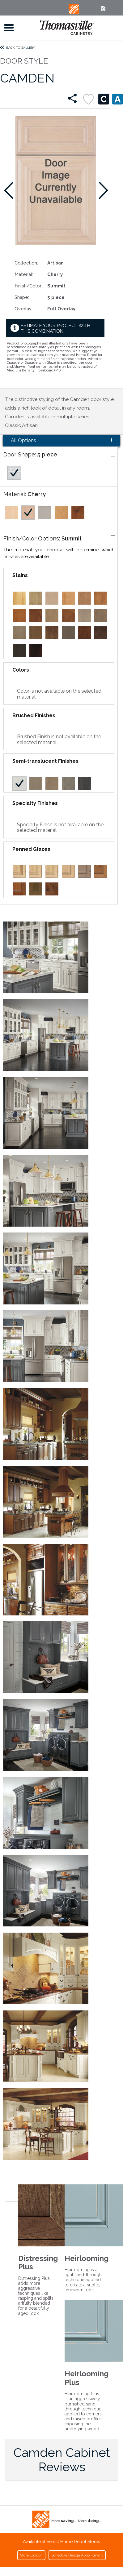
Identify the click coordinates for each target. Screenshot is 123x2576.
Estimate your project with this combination (55, 328)
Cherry (37, 494)
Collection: (26, 262)
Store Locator (31, 2555)
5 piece (47, 454)
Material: (24, 274)
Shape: (22, 297)
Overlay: (23, 308)
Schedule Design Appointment (77, 2555)
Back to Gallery (20, 47)
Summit (72, 538)
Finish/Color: (28, 285)
